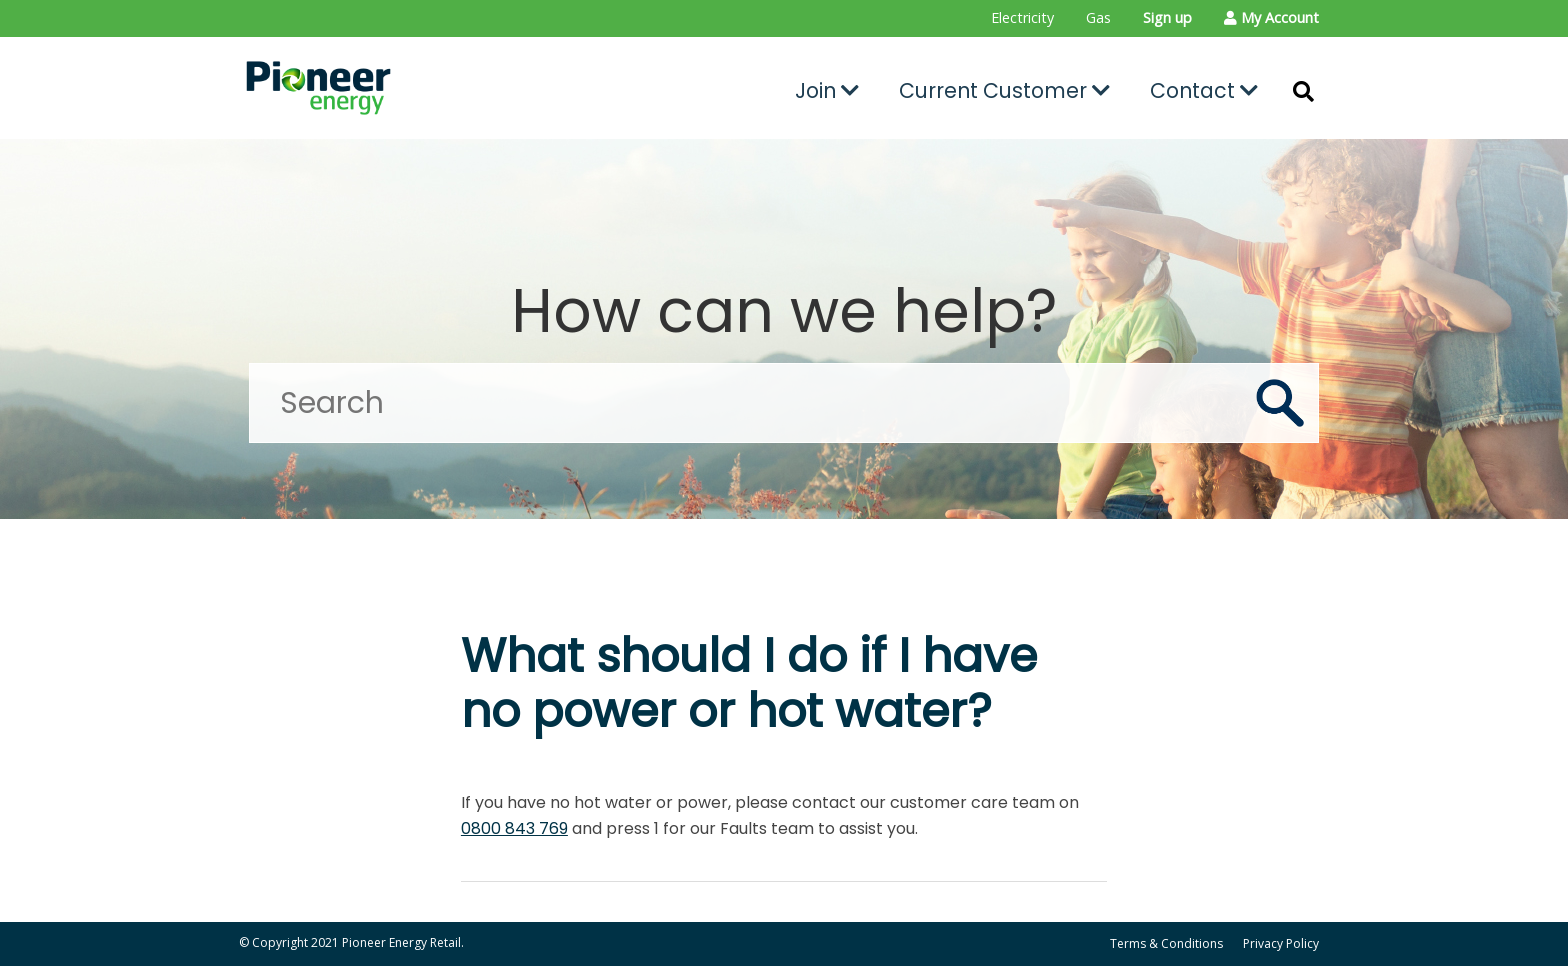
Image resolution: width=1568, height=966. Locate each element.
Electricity (1022, 17)
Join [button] (827, 90)
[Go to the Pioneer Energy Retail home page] (409, 88)
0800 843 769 (514, 828)
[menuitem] (1022, 18)
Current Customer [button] (1004, 90)
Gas (1098, 17)
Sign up (1167, 17)
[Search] (784, 403)
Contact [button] (1204, 90)
